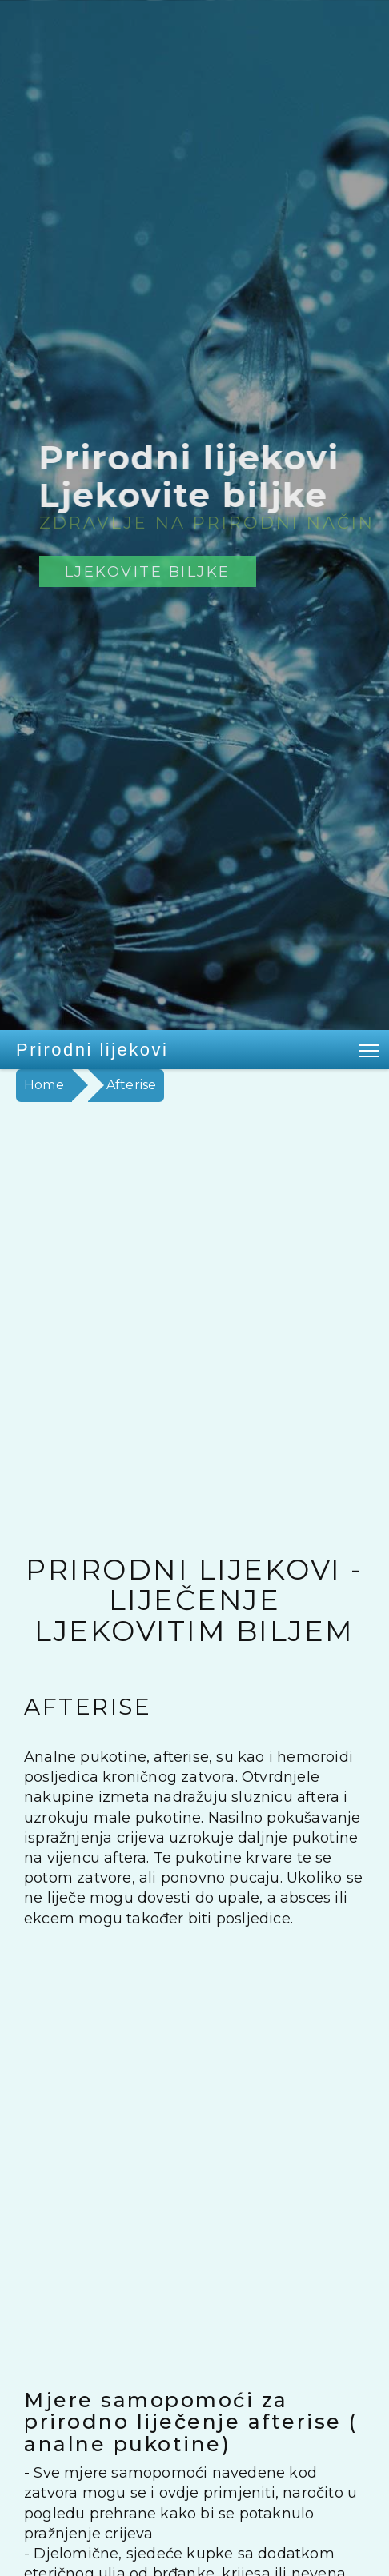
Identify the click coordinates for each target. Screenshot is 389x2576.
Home (44, 1084)
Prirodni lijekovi (92, 1050)
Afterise (131, 1084)
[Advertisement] (194, 1304)
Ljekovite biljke (148, 571)
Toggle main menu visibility (370, 1047)
